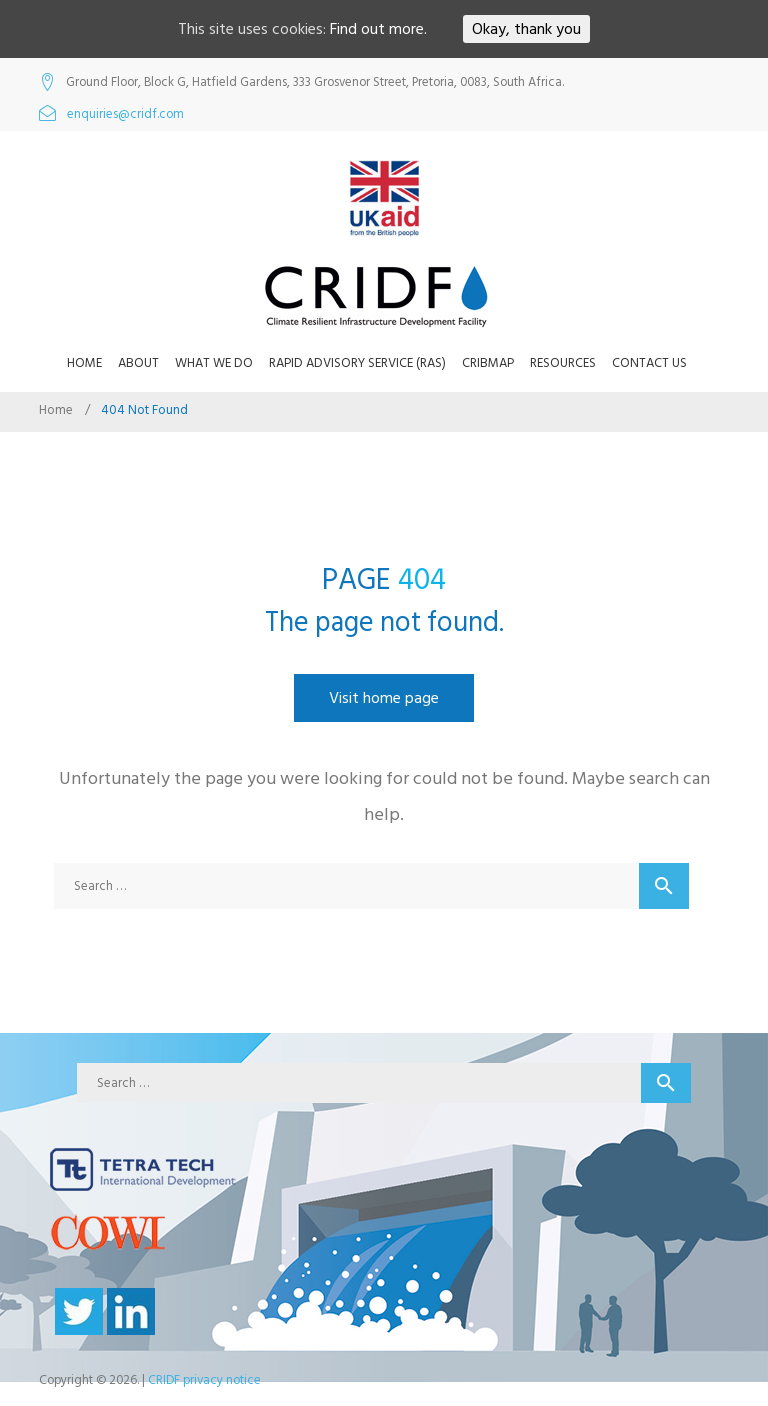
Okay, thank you (526, 29)
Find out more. (378, 29)
